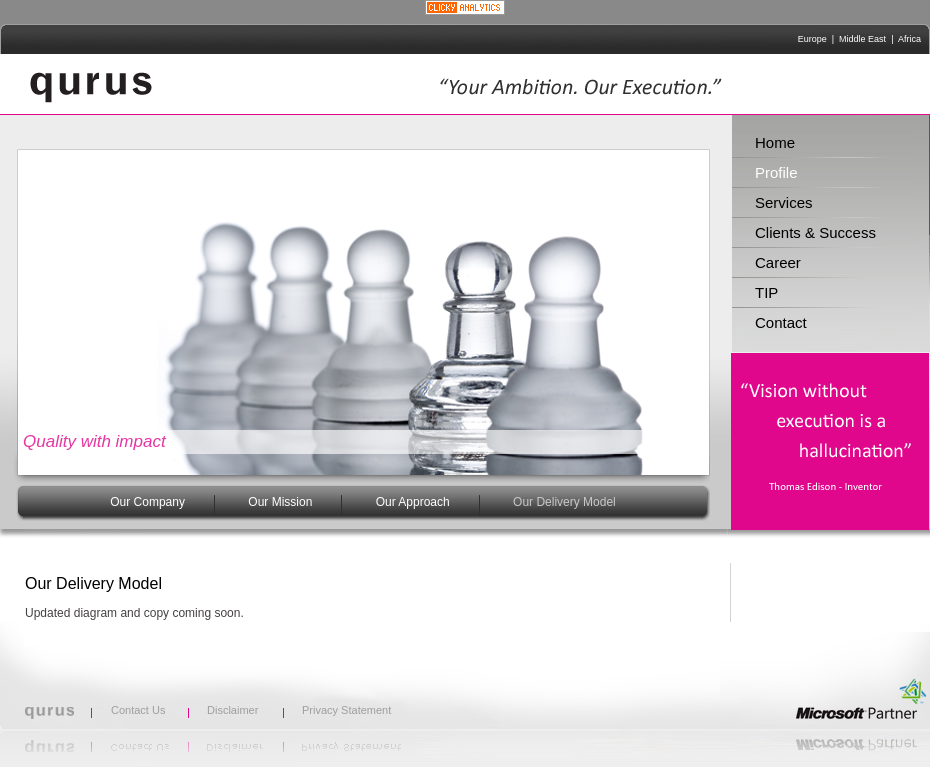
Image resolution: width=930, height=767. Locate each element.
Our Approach (413, 502)
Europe (812, 39)
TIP (766, 292)
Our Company (147, 502)
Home (775, 142)
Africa (909, 39)
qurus (91, 84)
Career (778, 262)
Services (784, 202)
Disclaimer (232, 710)
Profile (776, 172)
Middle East (862, 39)
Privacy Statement (346, 710)
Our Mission (280, 502)
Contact (781, 322)
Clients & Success (815, 232)
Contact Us (138, 710)
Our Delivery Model (564, 502)
